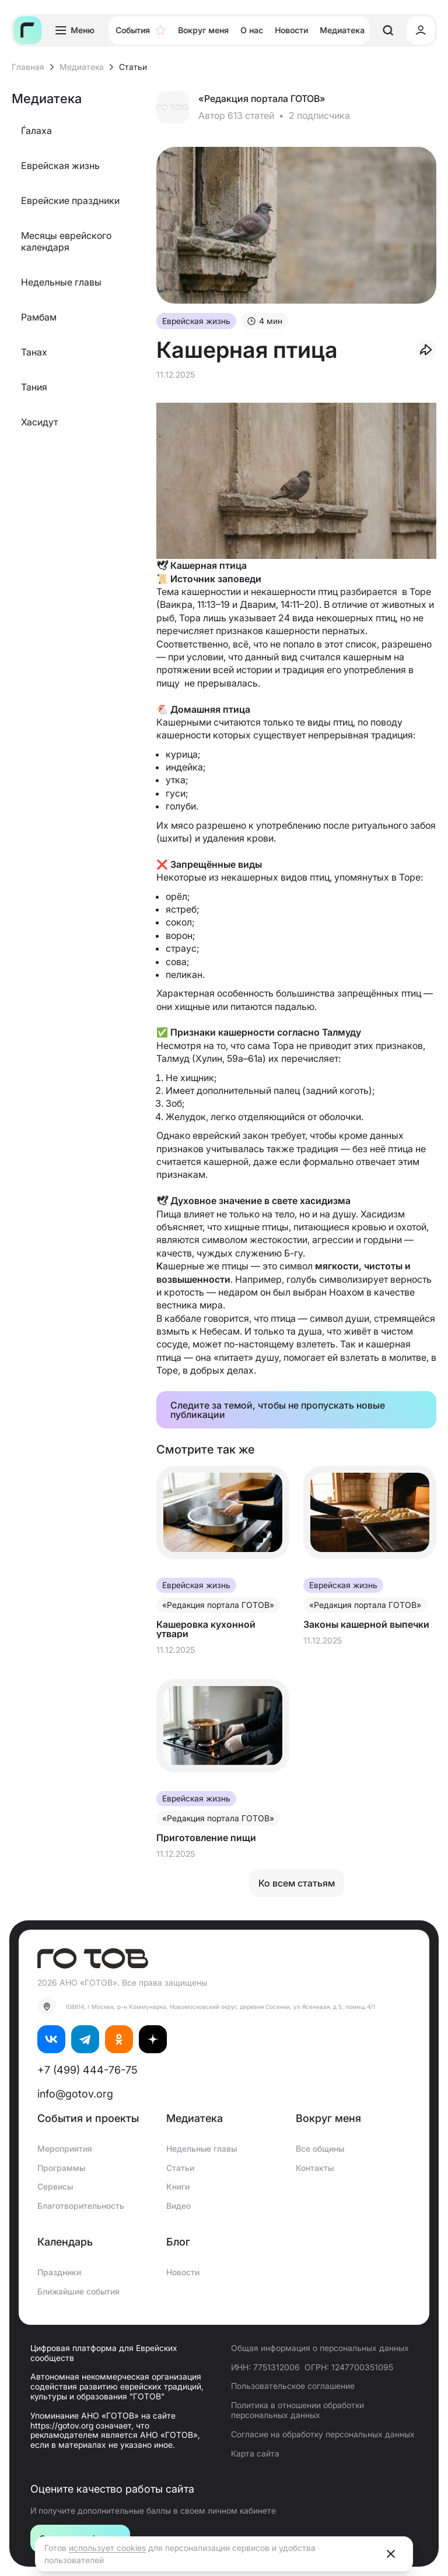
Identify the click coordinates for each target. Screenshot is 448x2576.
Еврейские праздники (70, 200)
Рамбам (39, 317)
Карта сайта (255, 2453)
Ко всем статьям (296, 1883)
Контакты (315, 2168)
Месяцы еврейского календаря (66, 241)
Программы (61, 2168)
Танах (34, 352)
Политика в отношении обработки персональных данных (297, 2410)
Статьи (180, 2168)
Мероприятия (64, 2148)
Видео (178, 2206)
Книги (178, 2186)
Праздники (59, 2272)
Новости (183, 2272)
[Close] (391, 2554)
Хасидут (39, 422)
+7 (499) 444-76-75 (87, 2070)
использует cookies (107, 2548)
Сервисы (55, 2186)
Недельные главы (61, 282)
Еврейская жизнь (60, 165)
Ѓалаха (36, 130)
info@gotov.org (75, 2094)
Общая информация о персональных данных (320, 2348)
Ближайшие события (78, 2291)
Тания (34, 387)
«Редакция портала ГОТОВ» (262, 98)
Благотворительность (80, 2206)
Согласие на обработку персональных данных (323, 2434)
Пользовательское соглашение (293, 2386)
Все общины (320, 2148)
